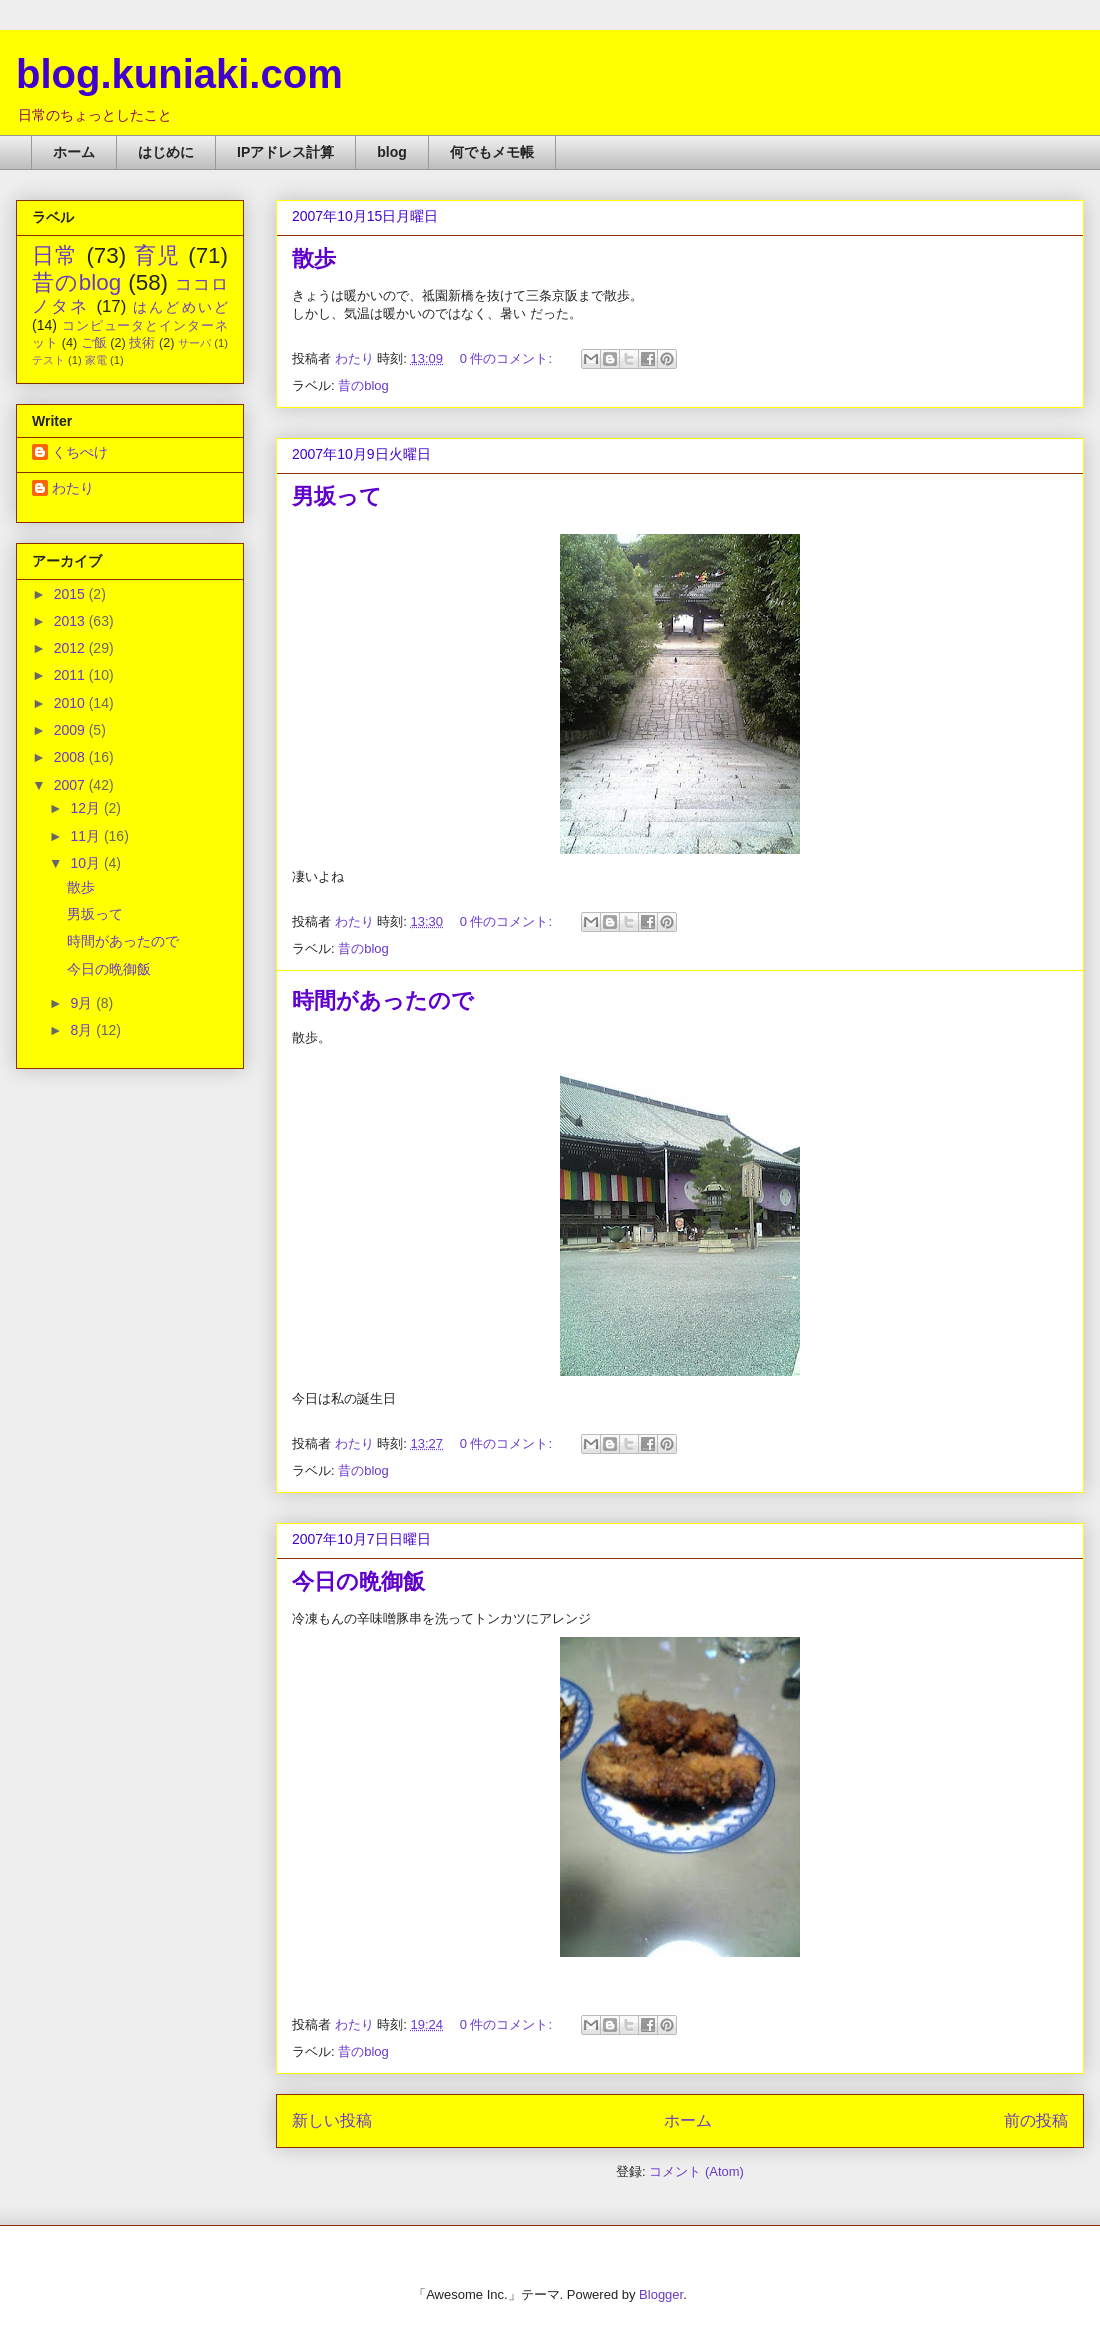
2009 (71, 730)
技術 (142, 343)
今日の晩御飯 (358, 1581)
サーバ (194, 343)
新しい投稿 (332, 2120)
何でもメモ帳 (492, 152)
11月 (86, 836)
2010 (71, 703)
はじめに (166, 152)
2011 (71, 675)
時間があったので (383, 1000)
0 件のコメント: (508, 358)
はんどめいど (180, 307)
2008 (71, 757)
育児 (157, 255)
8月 (83, 1030)
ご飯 (94, 343)
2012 (71, 648)
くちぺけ (80, 452)
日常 (55, 255)
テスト (48, 360)
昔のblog (363, 385)
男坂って (337, 496)
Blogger (661, 2294)
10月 (86, 863)
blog (392, 152)
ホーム (74, 152)
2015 (71, 594)
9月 (83, 1003)
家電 (96, 360)
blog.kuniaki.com (179, 74)
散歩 (314, 258)
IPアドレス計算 (285, 152)
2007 (71, 785)
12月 (86, 808)
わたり (73, 488)
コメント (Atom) (696, 2171)
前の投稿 (1036, 2120)
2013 (71, 621)
